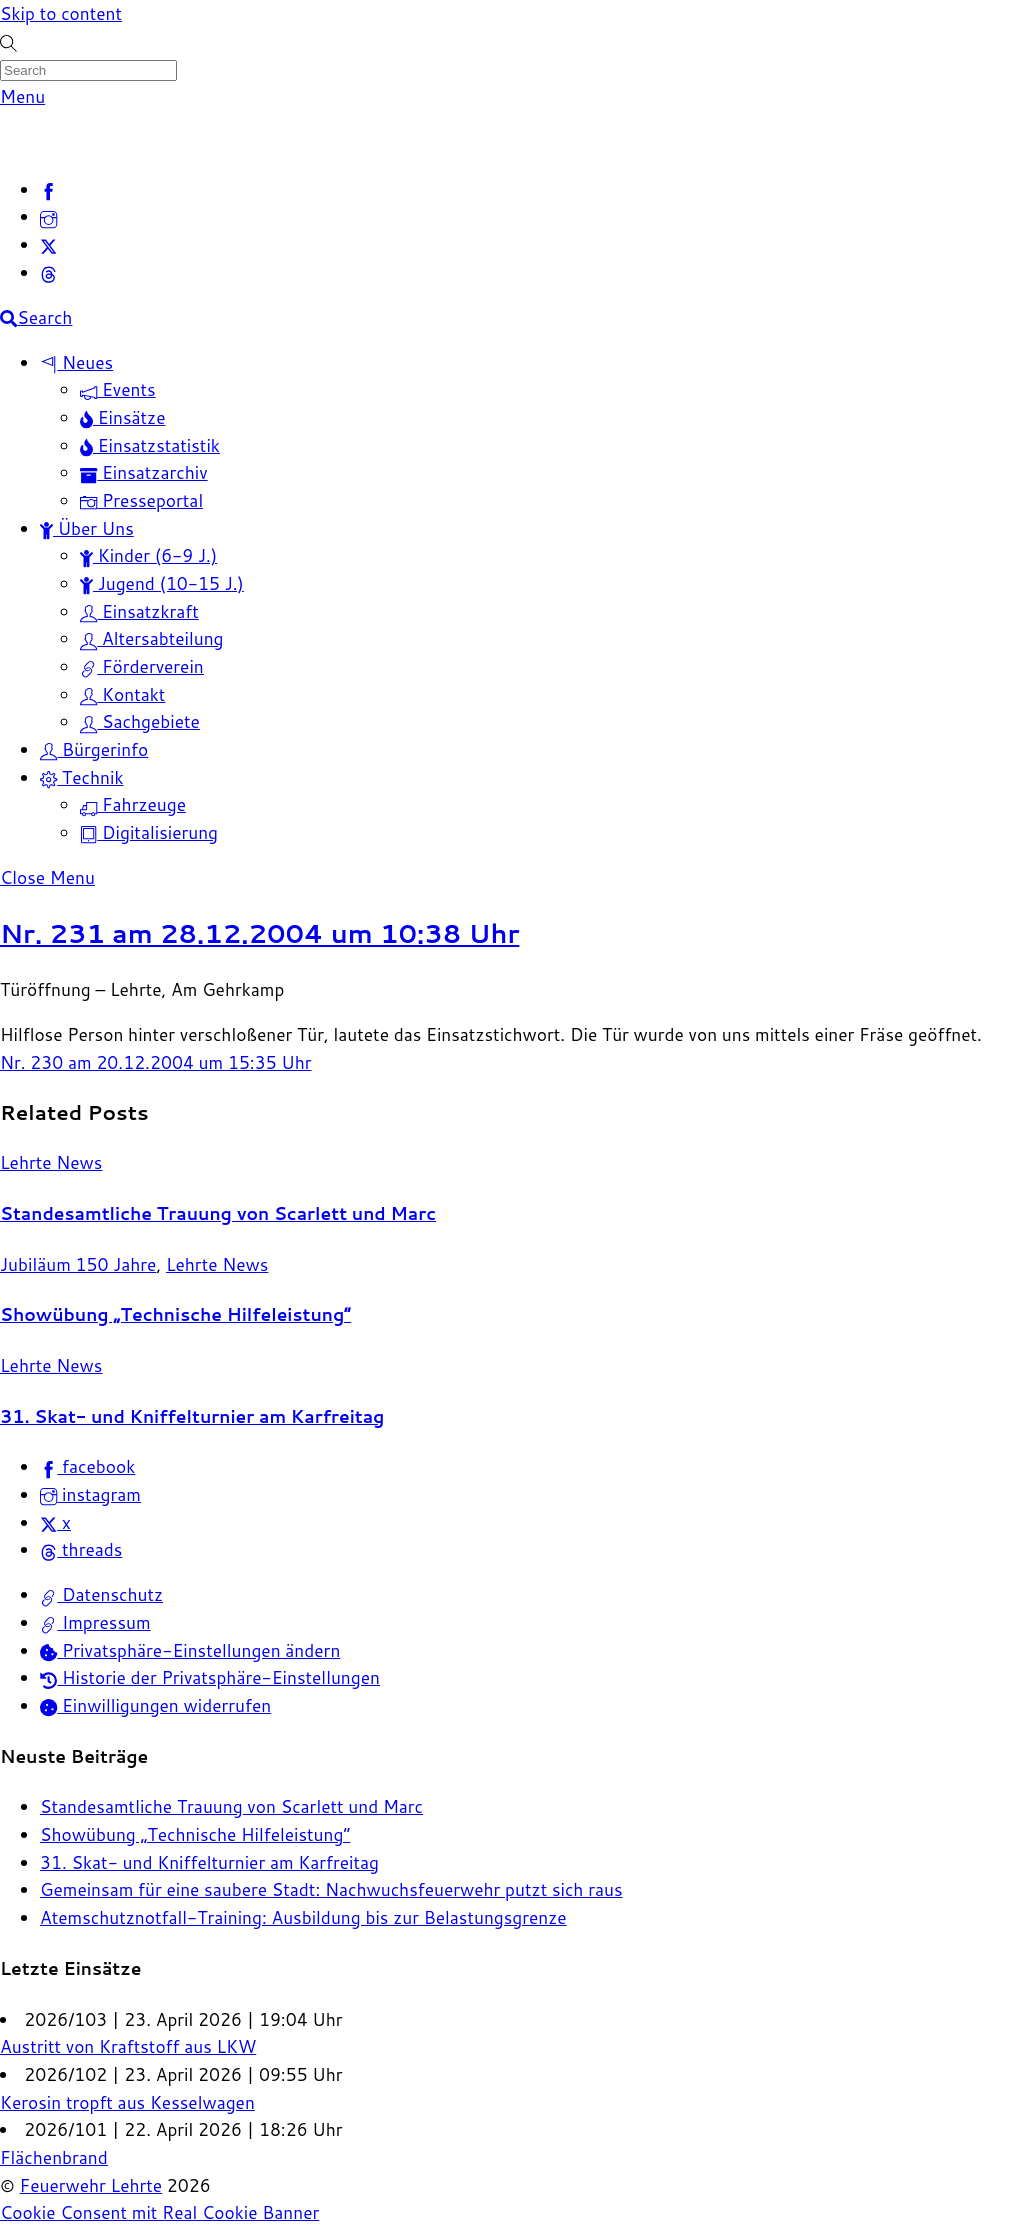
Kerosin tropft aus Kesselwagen (127, 2102)
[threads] (48, 272)
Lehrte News (51, 1162)
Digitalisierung (149, 832)
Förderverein (142, 666)
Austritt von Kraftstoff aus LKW (128, 2046)
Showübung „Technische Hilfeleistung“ (175, 1314)
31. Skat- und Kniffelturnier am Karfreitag (192, 1416)
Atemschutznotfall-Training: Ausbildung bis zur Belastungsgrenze (303, 1917)
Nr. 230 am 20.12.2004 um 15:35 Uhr (156, 1062)
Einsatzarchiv (144, 472)
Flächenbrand (54, 2157)
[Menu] (22, 96)
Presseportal (141, 500)
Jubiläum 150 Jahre (78, 1264)
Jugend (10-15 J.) (162, 583)
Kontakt (122, 694)
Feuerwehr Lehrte (91, 2185)
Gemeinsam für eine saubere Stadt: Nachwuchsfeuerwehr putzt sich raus (331, 1889)
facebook (87, 1466)
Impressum (95, 1622)
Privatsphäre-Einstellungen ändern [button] (190, 1650)
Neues (76, 362)
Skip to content (61, 13)
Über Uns (87, 528)
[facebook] (48, 189)
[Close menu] (47, 877)
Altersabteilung (152, 638)
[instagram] (48, 216)
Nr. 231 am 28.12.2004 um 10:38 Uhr (259, 933)
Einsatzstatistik (150, 445)
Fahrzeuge (133, 804)
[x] (48, 244)
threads (81, 1549)
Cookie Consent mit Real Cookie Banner (159, 2212)
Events (118, 389)
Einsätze (122, 417)
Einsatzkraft (139, 611)
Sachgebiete (140, 721)
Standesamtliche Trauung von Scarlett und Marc (218, 1213)
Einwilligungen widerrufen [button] (155, 1705)
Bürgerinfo (94, 749)
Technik (82, 777)
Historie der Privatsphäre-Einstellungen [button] (210, 1677)
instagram (90, 1494)
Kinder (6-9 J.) (148, 555)
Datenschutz (101, 1594)
